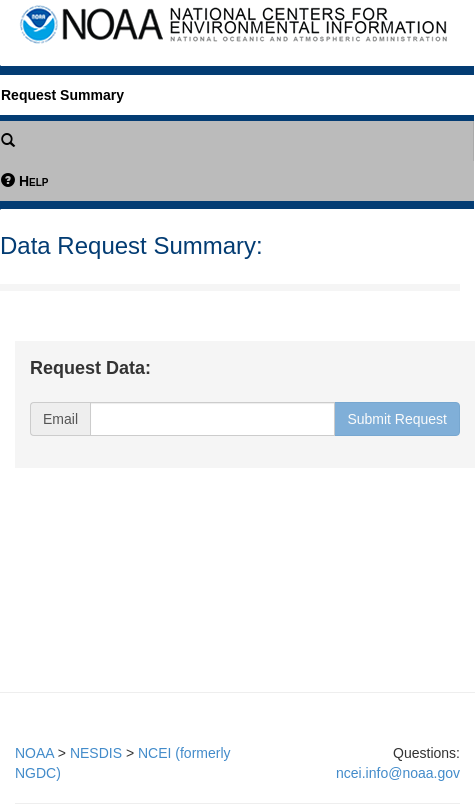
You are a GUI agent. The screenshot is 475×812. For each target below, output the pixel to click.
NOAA (34, 753)
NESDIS (96, 753)
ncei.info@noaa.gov (398, 773)
